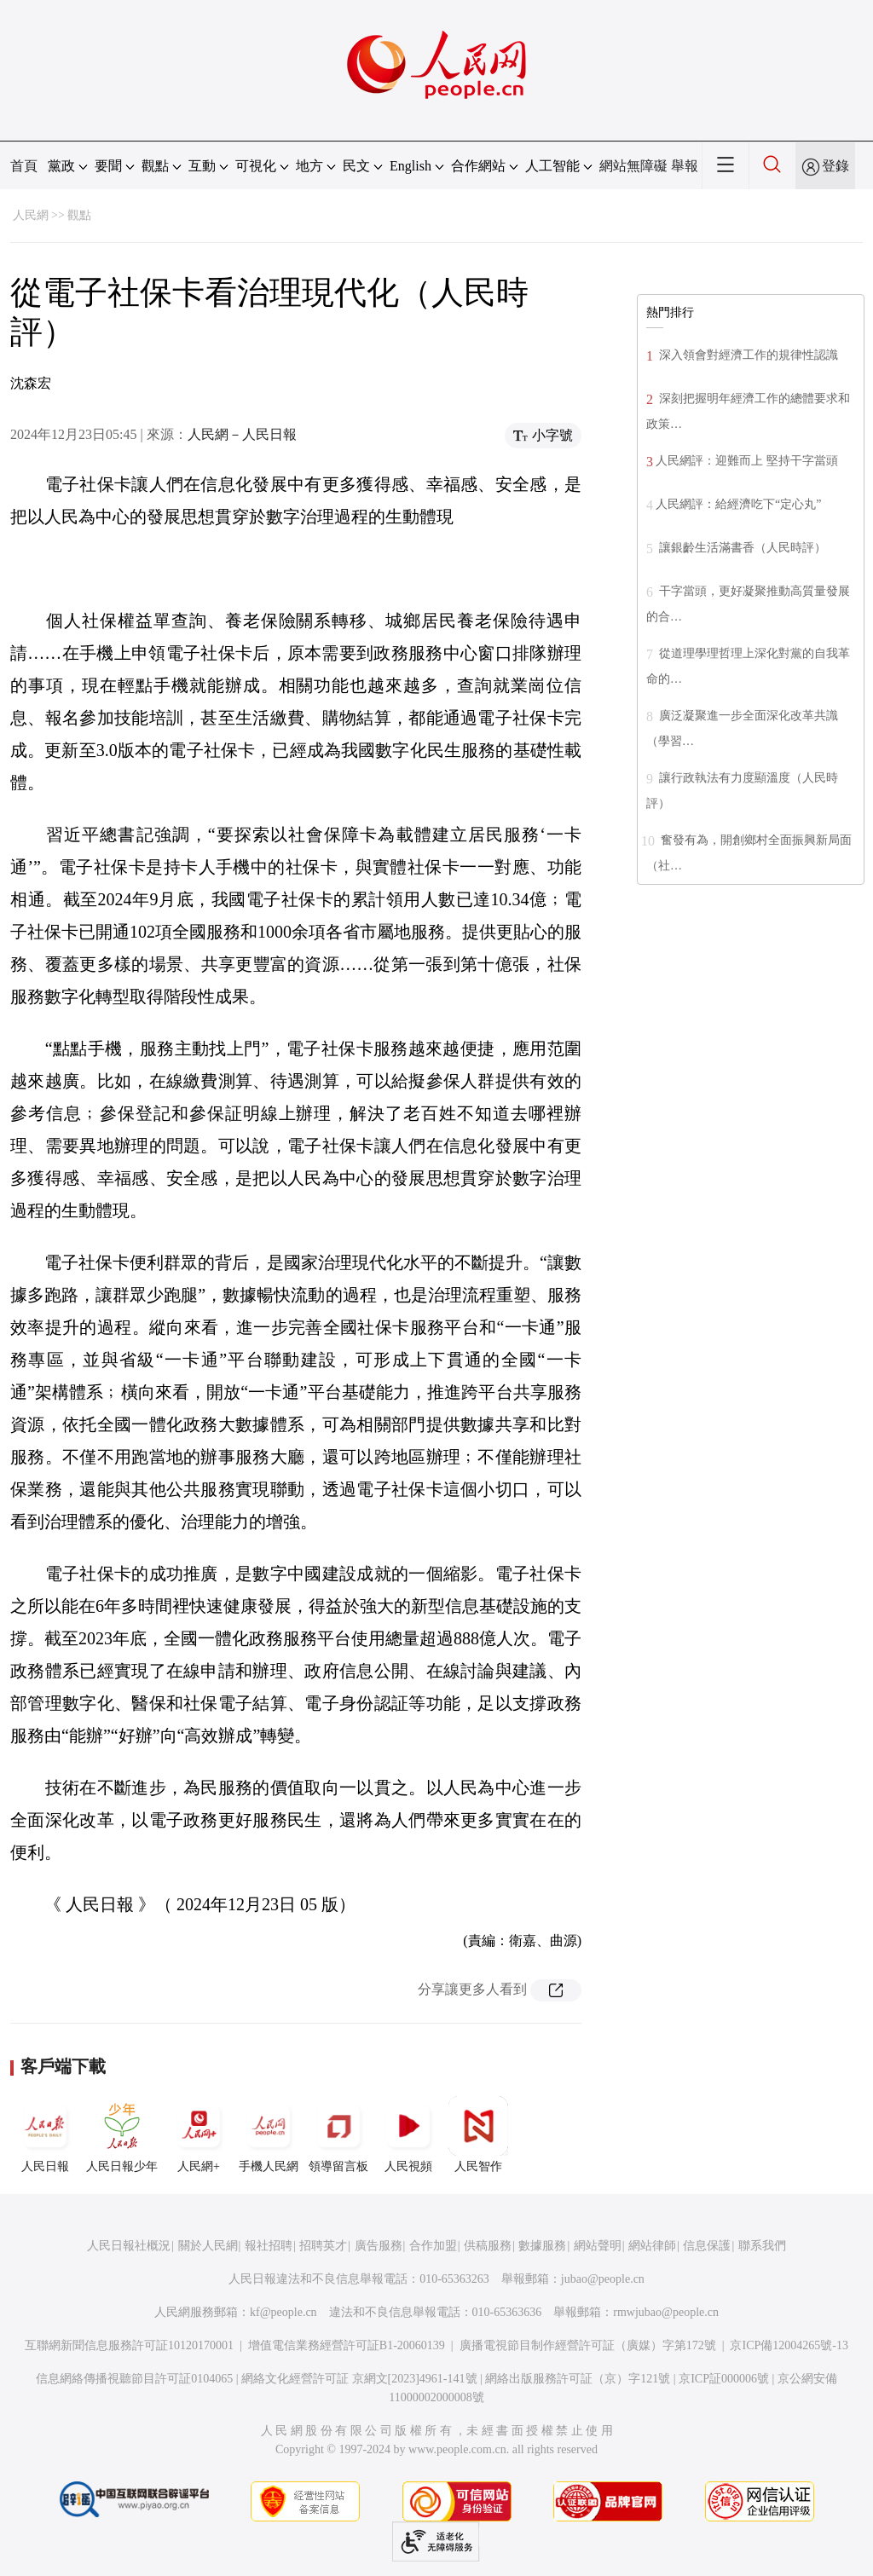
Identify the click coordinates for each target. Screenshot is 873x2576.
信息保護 (707, 2245)
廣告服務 (378, 2245)
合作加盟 (433, 2245)
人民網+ (198, 2134)
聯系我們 (762, 2245)
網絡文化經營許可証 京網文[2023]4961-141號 (359, 2378)
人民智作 (478, 2134)
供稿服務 (488, 2245)
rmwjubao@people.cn (666, 2312)
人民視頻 (408, 2134)
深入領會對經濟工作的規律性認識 (747, 355)
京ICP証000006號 (724, 2378)
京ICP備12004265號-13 (788, 2345)
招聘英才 (323, 2245)
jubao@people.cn (603, 2279)
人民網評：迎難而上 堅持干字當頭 (747, 460)
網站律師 (652, 2245)
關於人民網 (208, 2245)
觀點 (79, 215)
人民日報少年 (122, 2134)
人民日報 (45, 2134)
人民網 (31, 215)
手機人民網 (268, 2134)
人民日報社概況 (129, 2245)
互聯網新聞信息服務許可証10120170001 (129, 2345)
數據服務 (542, 2245)
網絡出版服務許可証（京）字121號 (577, 2378)
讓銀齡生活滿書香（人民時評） (741, 547)
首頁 (24, 166)
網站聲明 (598, 2245)
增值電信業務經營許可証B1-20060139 (346, 2345)
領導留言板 (338, 2134)
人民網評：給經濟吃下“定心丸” (738, 504)
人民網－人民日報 (242, 434)
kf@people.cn (283, 2312)
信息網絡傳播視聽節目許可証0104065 (134, 2378)
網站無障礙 (633, 166)
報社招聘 (268, 2245)
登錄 (835, 166)
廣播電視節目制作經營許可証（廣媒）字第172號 (588, 2345)
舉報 (684, 166)
